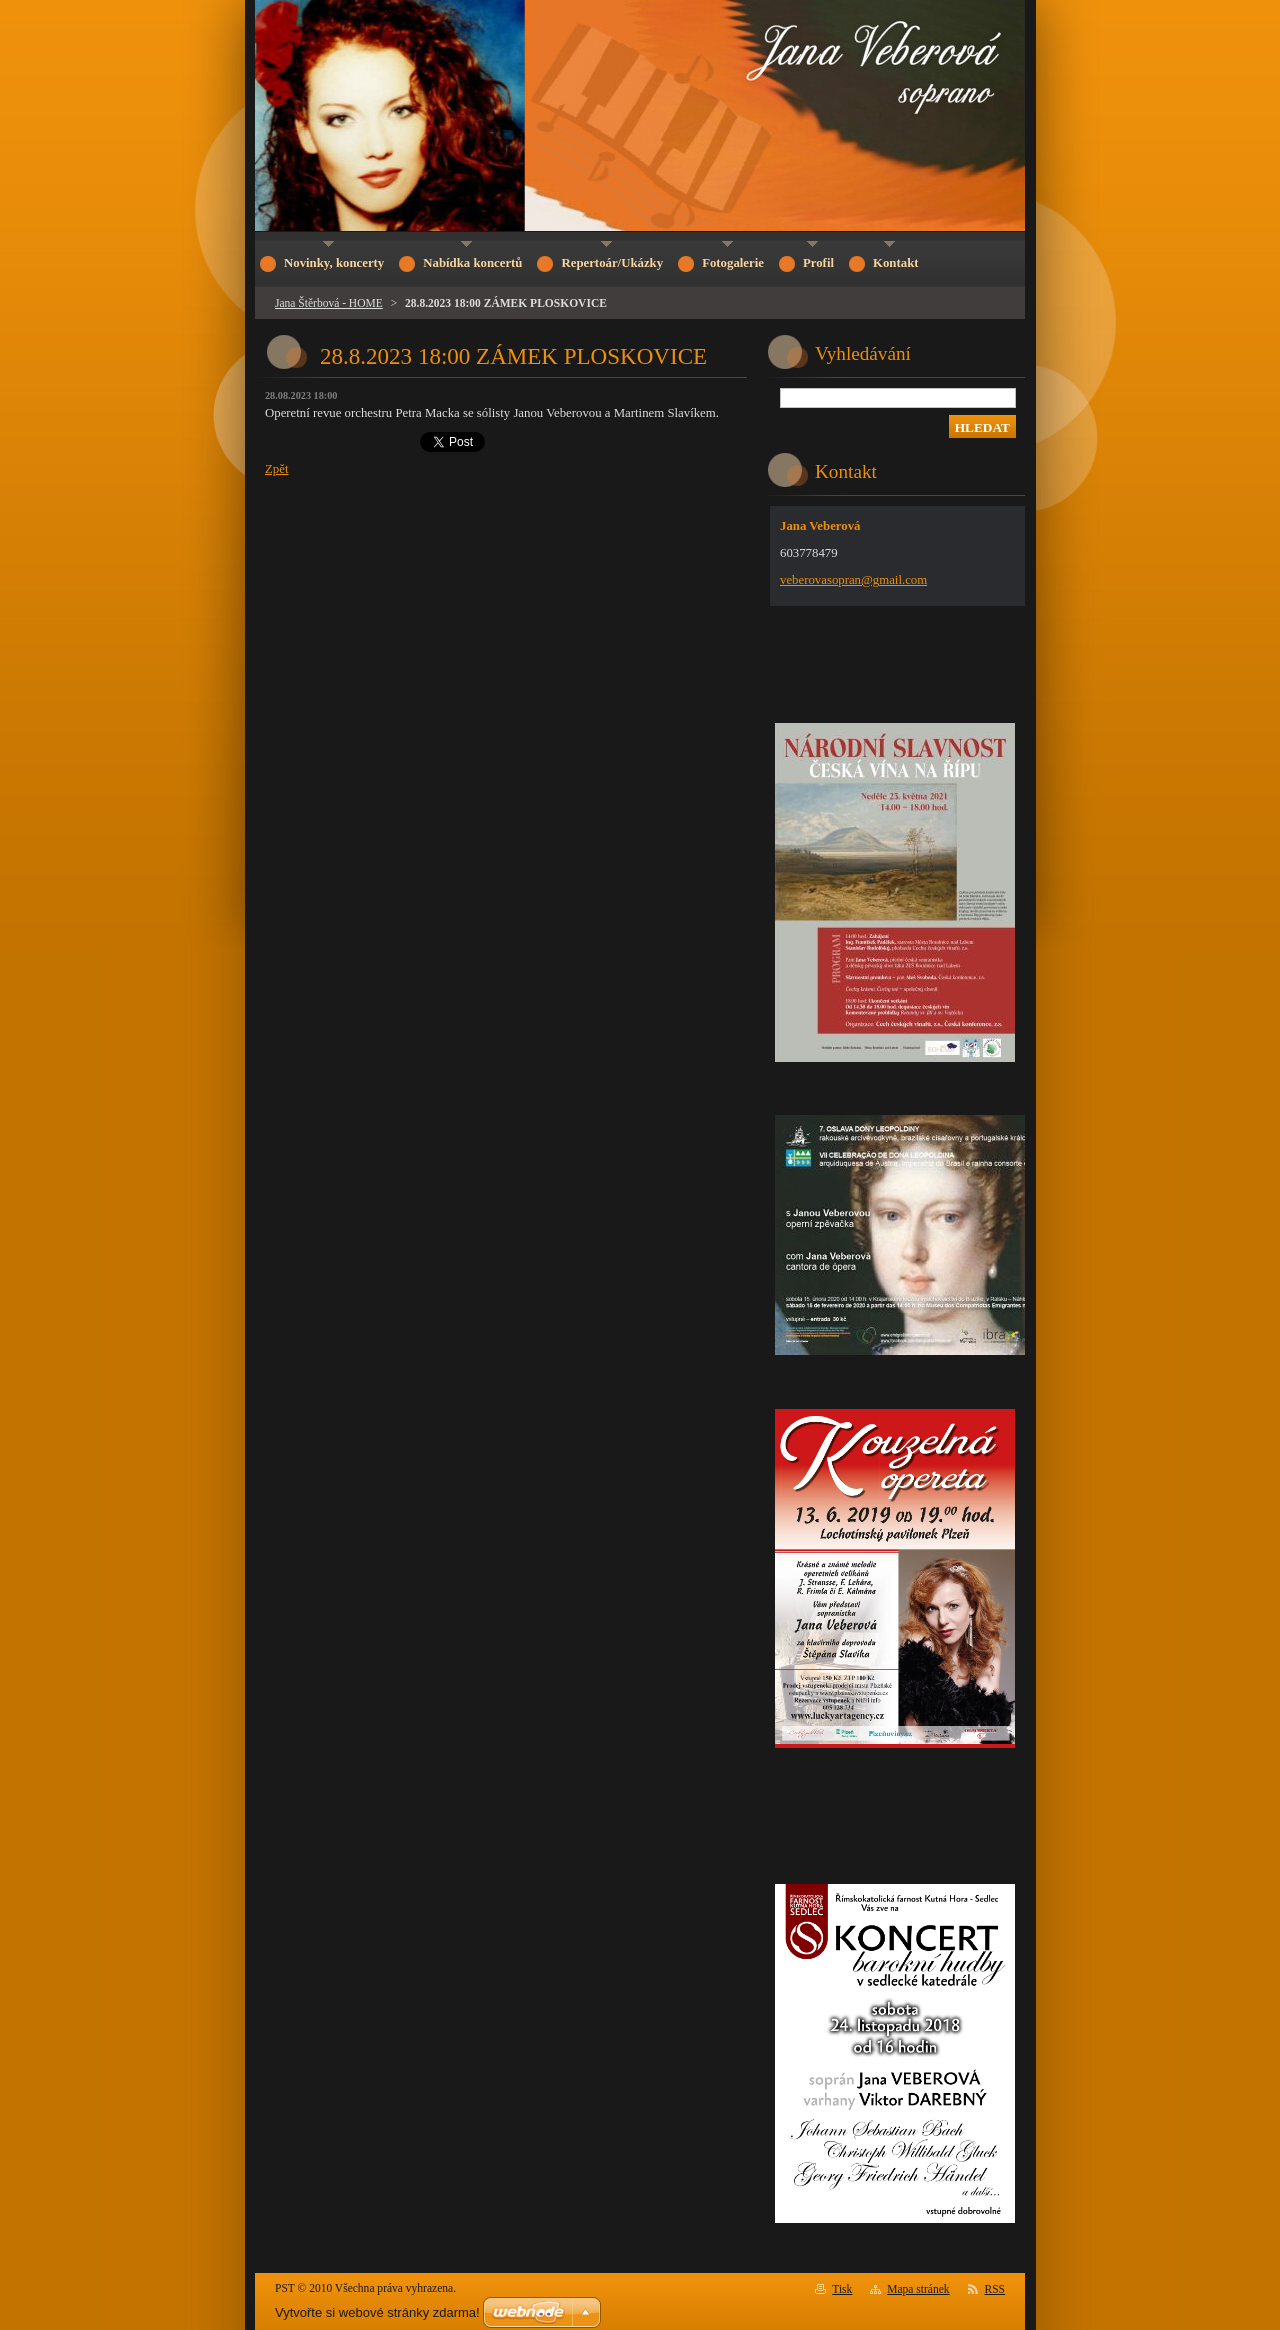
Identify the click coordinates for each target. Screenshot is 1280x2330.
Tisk (842, 2289)
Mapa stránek (918, 2289)
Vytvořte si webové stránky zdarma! (377, 2312)
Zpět (276, 469)
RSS (995, 2289)
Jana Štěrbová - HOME (329, 303)
